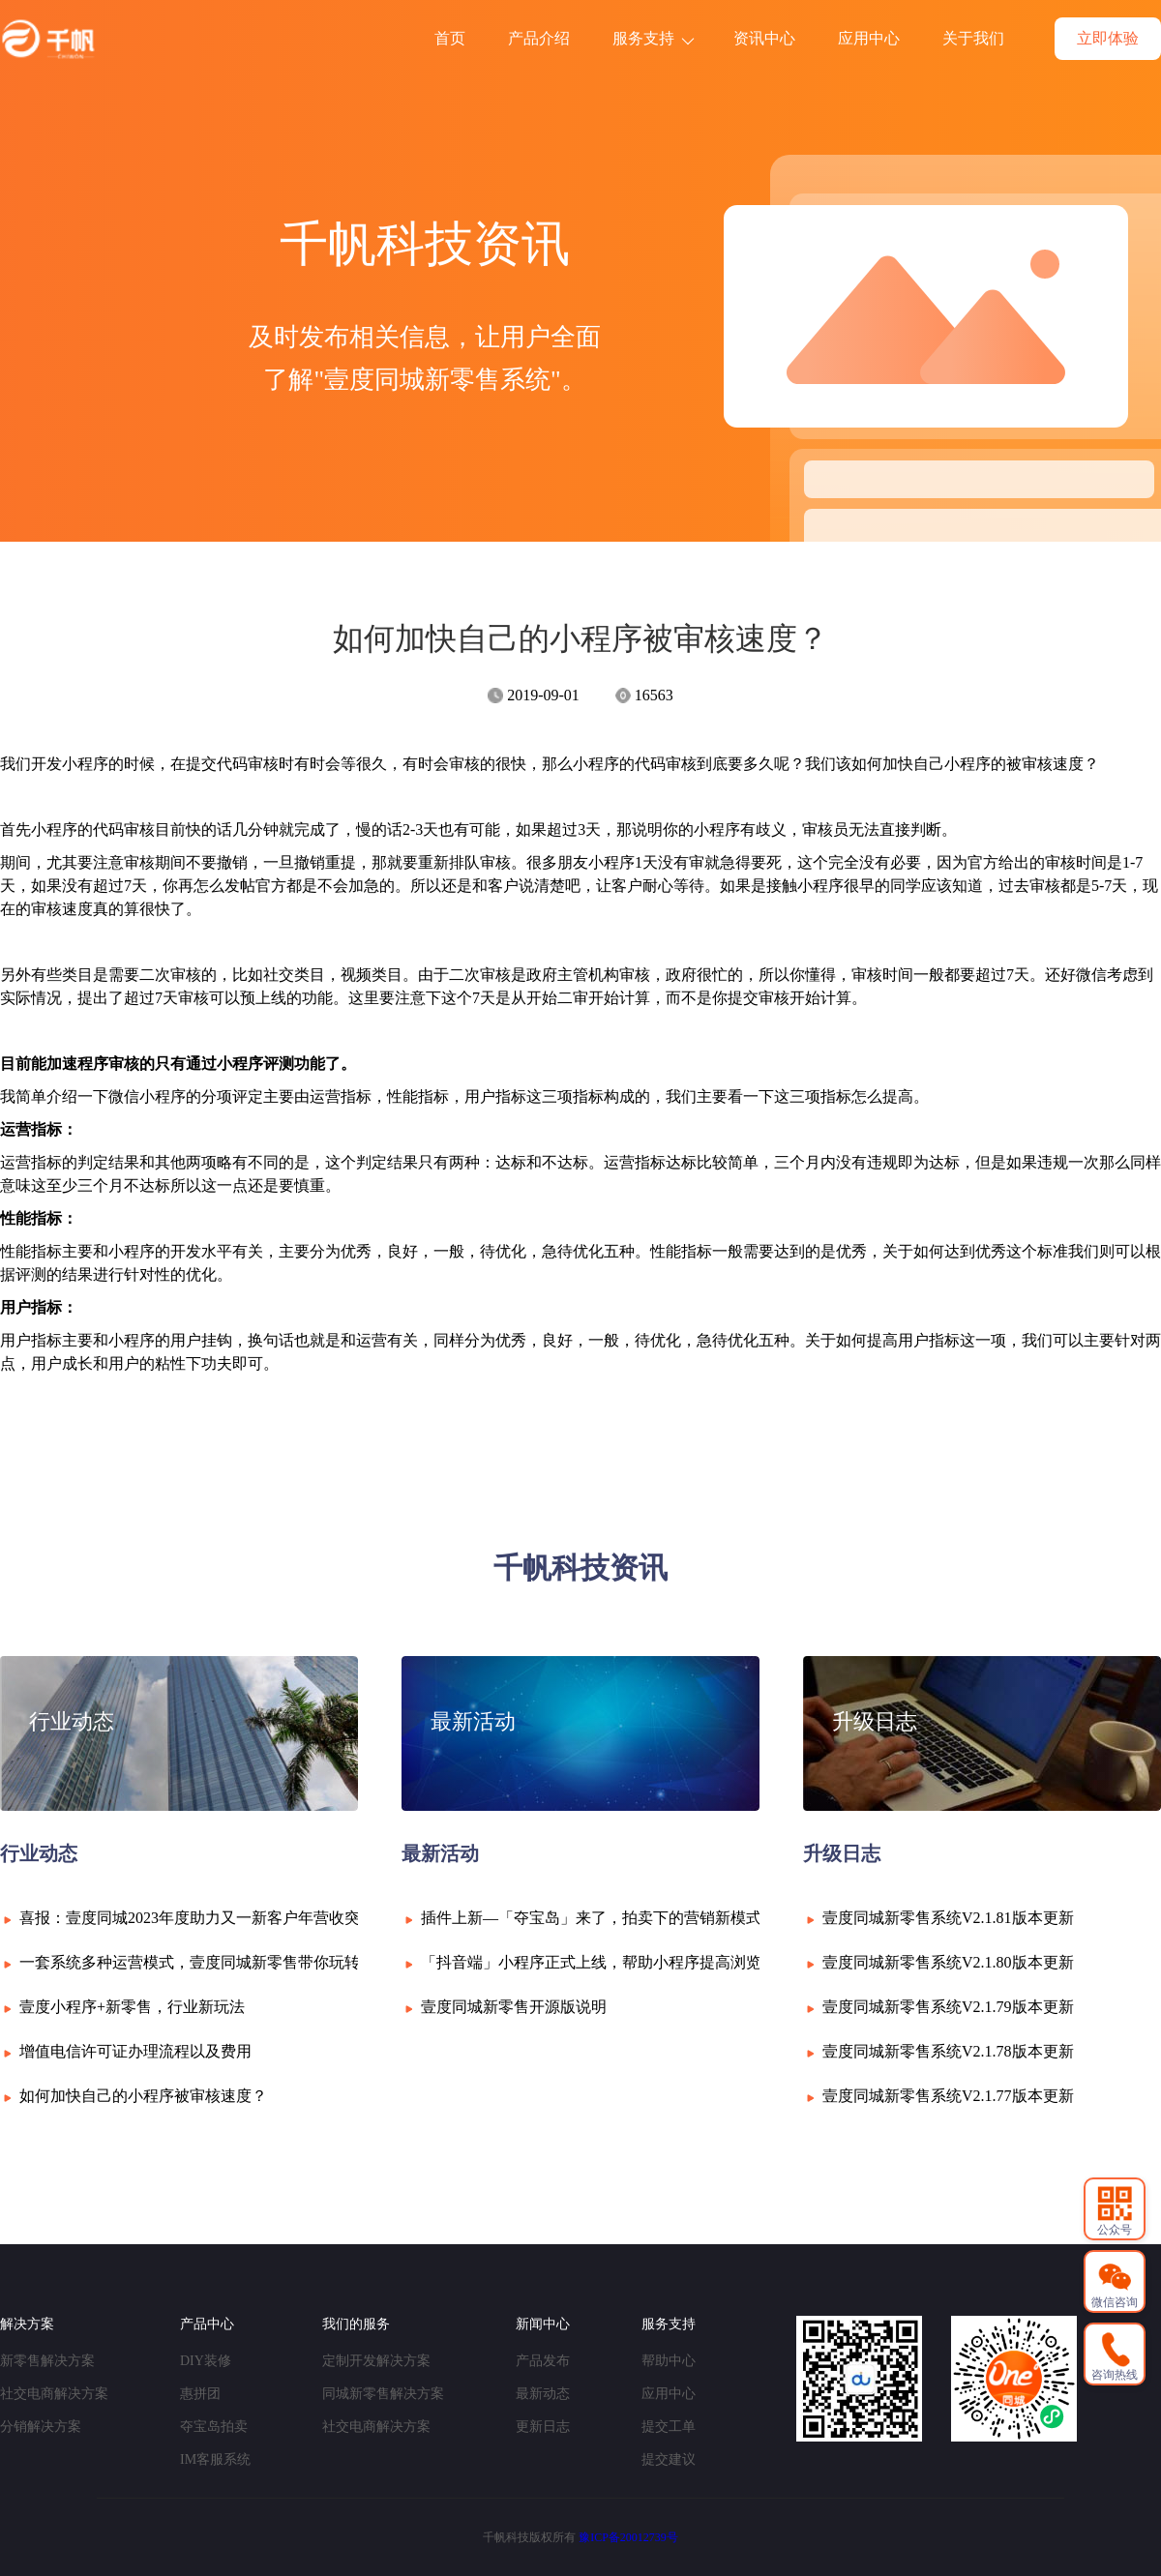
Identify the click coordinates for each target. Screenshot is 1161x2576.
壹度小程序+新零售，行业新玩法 (132, 2007)
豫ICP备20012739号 (628, 2537)
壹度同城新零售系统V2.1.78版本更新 (948, 2051)
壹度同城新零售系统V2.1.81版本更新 (948, 1918)
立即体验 (1108, 38)
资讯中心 (764, 38)
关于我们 (973, 38)
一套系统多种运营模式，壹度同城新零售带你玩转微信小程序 (228, 1962)
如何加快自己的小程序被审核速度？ (143, 2095)
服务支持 (653, 38)
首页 (449, 38)
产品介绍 (539, 38)
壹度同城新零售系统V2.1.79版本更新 (948, 2007)
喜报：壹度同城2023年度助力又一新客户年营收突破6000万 (220, 1918)
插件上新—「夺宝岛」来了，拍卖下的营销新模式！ (599, 1918)
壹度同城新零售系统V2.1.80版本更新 (948, 1962)
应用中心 (869, 38)
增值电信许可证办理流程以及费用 (135, 2051)
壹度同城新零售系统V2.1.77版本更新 (948, 2095)
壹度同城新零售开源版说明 (514, 2007)
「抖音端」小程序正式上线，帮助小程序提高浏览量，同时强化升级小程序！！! (694, 1962)
